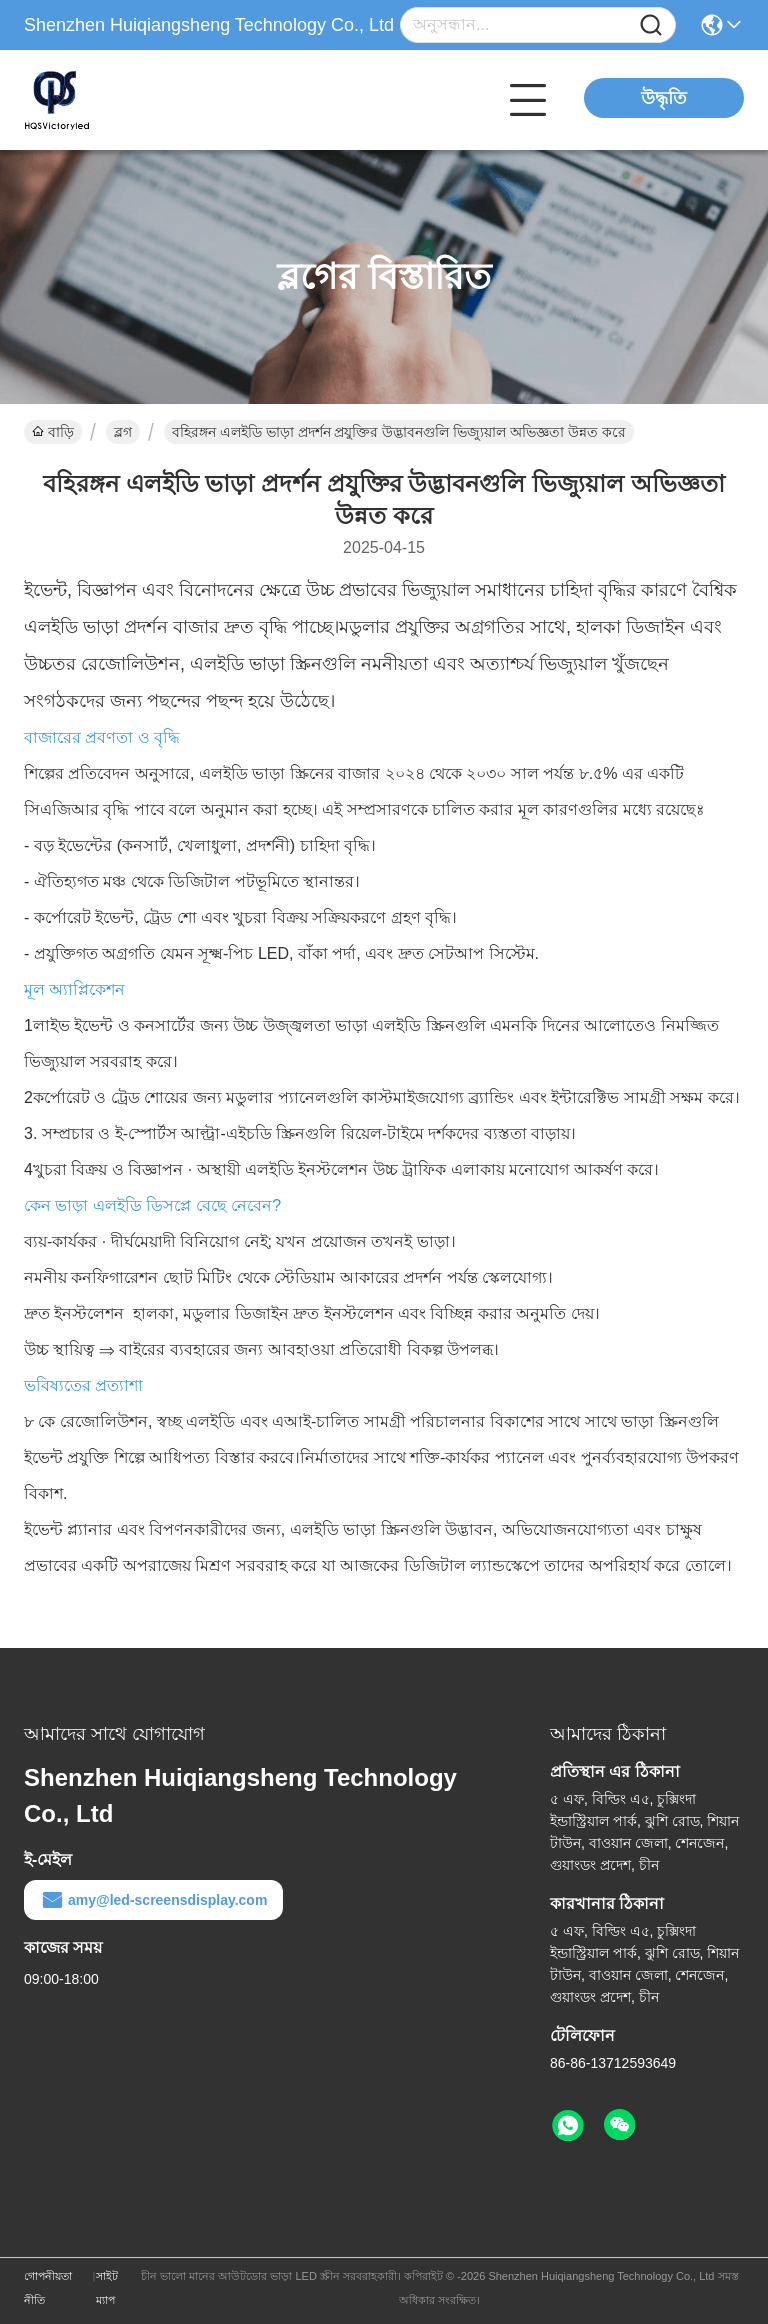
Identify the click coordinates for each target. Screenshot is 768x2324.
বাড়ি (53, 432)
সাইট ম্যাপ (107, 2288)
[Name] (651, 25)
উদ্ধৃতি (664, 98)
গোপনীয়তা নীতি (48, 2288)
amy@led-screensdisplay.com (153, 1900)
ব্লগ (123, 432)
